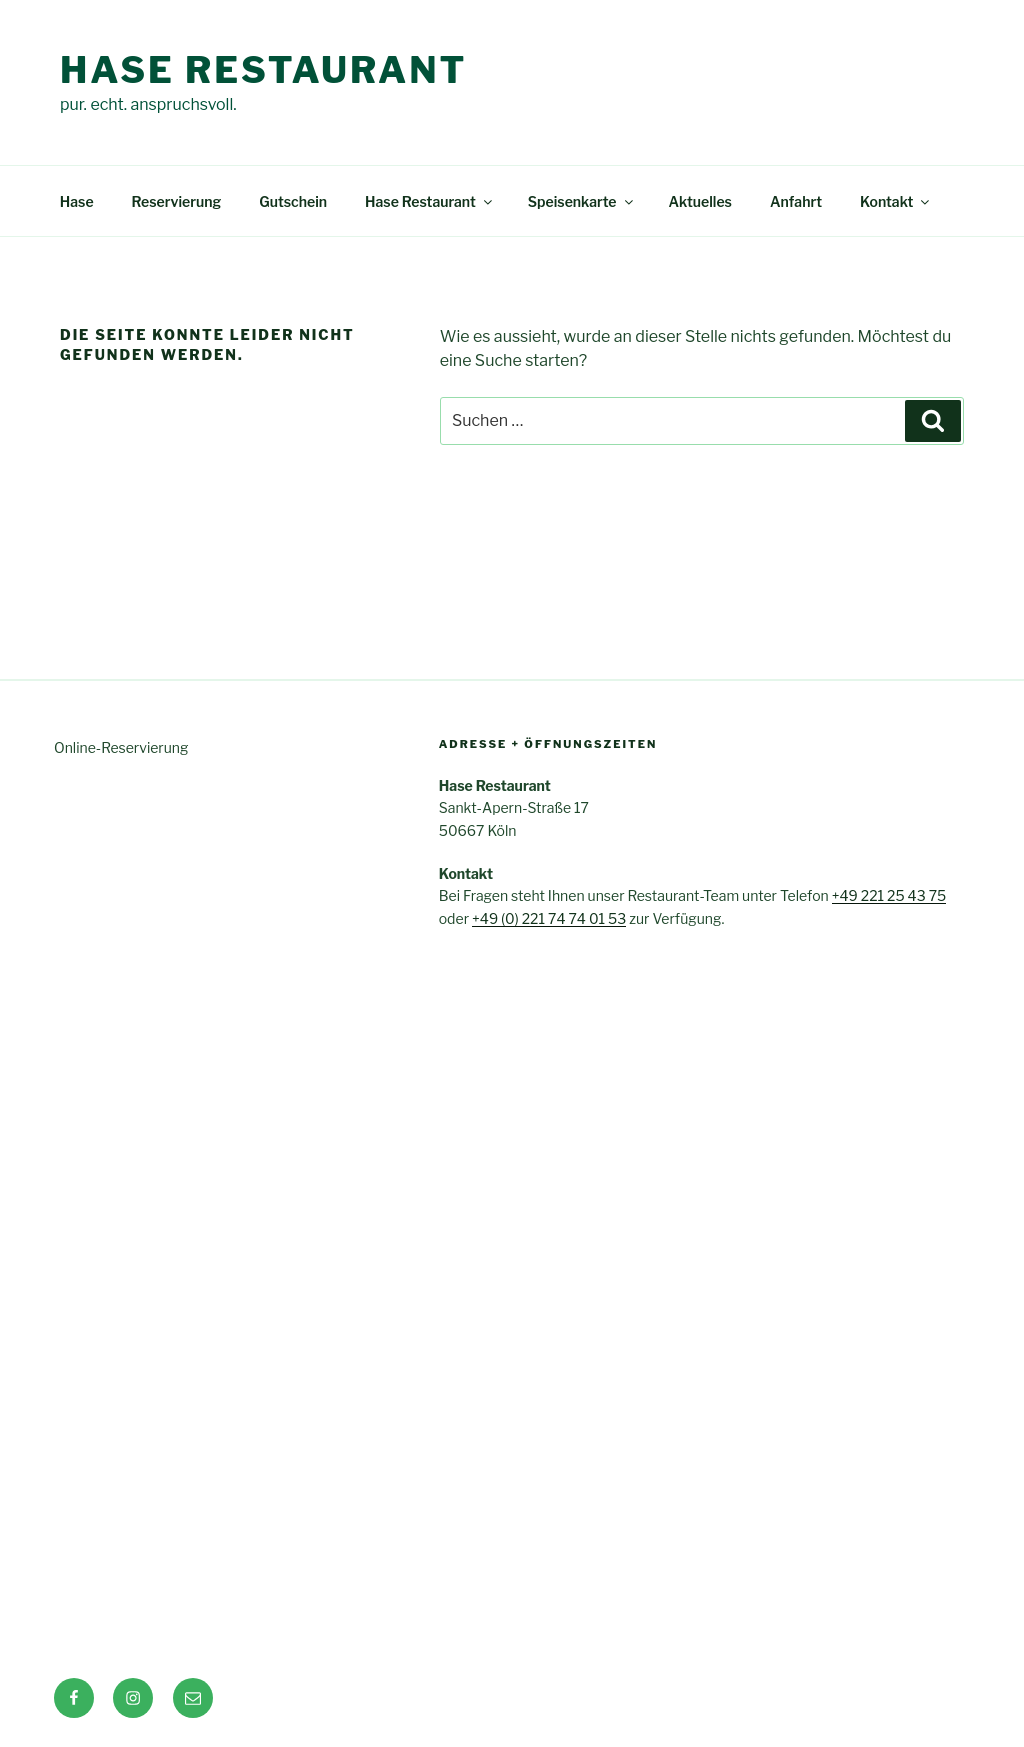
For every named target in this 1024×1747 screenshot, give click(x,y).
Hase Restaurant (263, 70)
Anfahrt (796, 201)
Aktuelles (700, 201)
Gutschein (293, 201)
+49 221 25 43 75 (889, 895)
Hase (77, 201)
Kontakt (896, 201)
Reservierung (177, 201)
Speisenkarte (582, 201)
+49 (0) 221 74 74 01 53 (549, 918)
